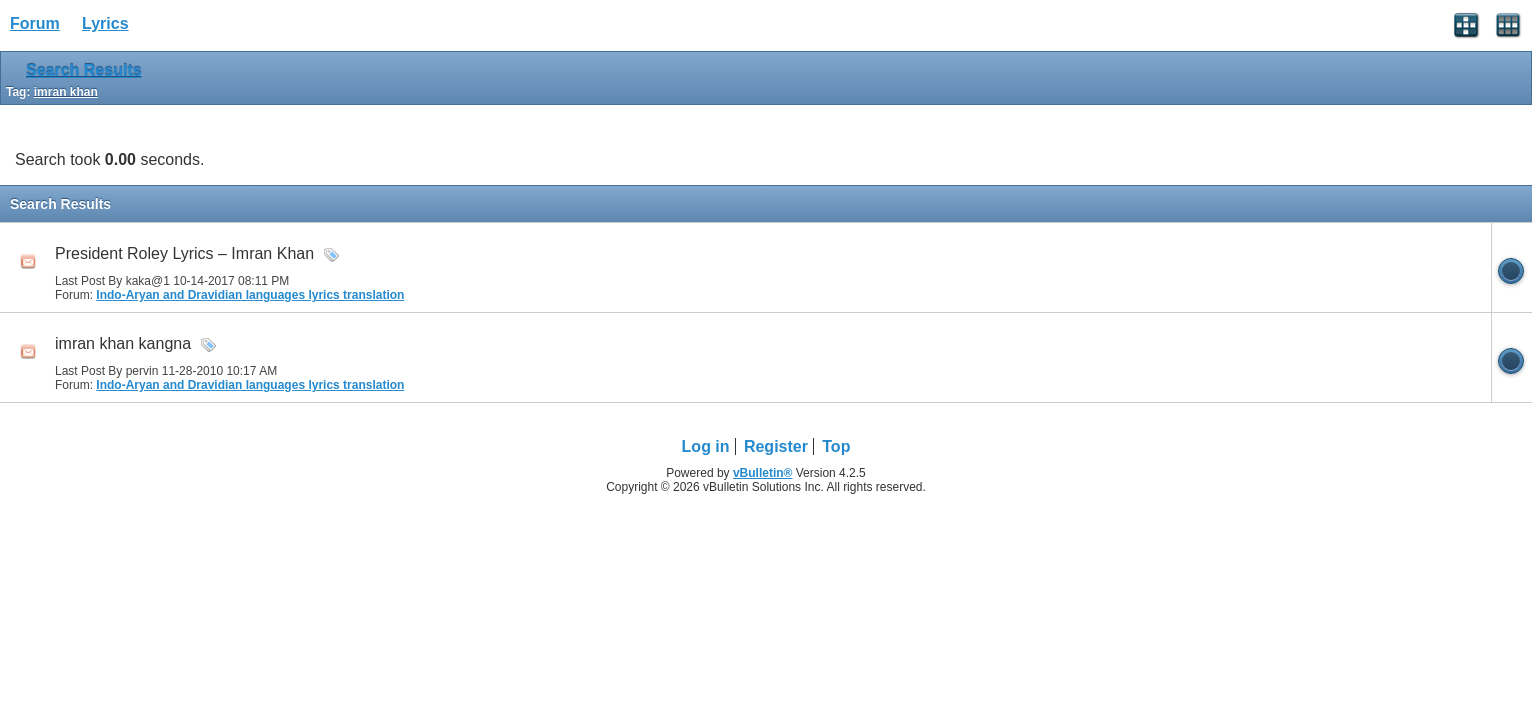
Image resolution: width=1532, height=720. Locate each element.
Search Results (84, 70)
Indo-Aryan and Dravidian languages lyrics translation (250, 295)
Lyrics (105, 23)
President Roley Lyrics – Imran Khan (184, 253)
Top (836, 446)
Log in (706, 446)
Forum (35, 23)
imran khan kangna (123, 343)
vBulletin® (763, 473)
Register (776, 446)
